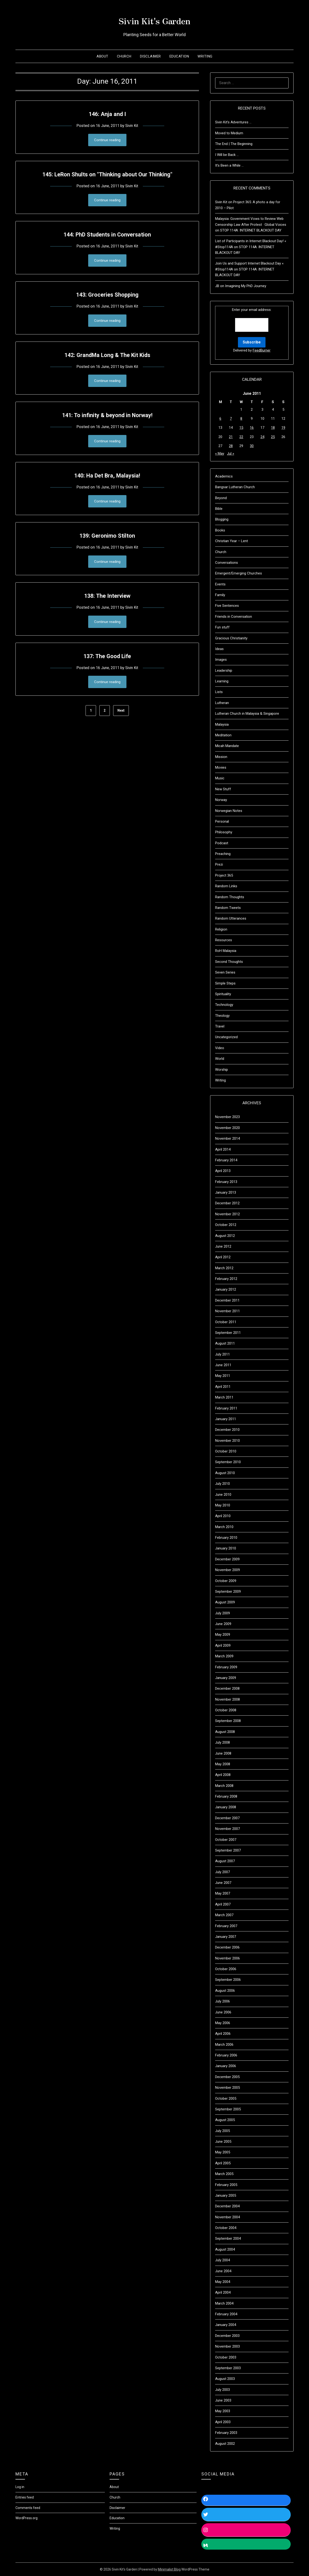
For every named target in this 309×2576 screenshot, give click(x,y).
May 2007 (222, 1893)
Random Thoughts (229, 897)
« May (219, 453)
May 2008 (222, 1764)
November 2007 (227, 1829)
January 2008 (225, 1807)
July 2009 (222, 1613)
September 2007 (228, 1850)
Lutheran (222, 703)
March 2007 (224, 1915)
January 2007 (225, 1936)
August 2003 (225, 2379)
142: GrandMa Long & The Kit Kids (107, 367)
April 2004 (223, 2292)
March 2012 (224, 1268)
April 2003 (223, 2422)
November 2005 (227, 2087)
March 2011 (224, 1397)
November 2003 (227, 2346)
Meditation (223, 735)
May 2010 (222, 1505)
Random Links (226, 886)
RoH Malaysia (225, 951)
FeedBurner (261, 350)
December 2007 (227, 1818)
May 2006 (222, 2023)
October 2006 (225, 1969)
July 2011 (222, 1354)
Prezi (219, 864)
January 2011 (225, 1419)
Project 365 (224, 875)
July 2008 (222, 1742)
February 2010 (226, 1537)
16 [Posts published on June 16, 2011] (252, 427)
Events (220, 584)
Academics (224, 476)
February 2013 (226, 1182)
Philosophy (223, 832)
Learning (221, 681)
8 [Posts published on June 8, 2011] (241, 418)
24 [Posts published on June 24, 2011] (262, 437)
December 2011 (227, 1300)
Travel (219, 1026)
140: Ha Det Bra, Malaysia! (107, 488)
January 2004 (225, 2325)
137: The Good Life (107, 670)
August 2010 (225, 1473)
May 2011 (222, 1376)
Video (219, 1048)
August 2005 (225, 2120)
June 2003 (223, 2400)
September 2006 (228, 1980)
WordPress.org (26, 2518)
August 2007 (225, 1861)
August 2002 (225, 2443)
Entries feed (24, 2497)
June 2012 (223, 1246)
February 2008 (226, 1796)
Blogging (221, 519)
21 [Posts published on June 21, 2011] (231, 437)
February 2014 (226, 1160)
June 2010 (223, 1494)
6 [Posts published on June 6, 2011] (220, 418)
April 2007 (223, 1904)
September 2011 (228, 1333)
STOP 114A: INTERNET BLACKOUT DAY (250, 230)
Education (179, 56)
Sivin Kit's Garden (154, 19)
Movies (220, 767)
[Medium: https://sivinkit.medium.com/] (246, 2545)
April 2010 (223, 1516)
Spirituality (223, 994)
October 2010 (225, 1451)
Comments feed (27, 2508)
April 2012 (223, 1257)
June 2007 (223, 1883)
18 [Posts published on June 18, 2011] (273, 427)
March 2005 (224, 2174)
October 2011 (225, 1322)
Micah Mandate (227, 746)
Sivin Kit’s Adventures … (233, 122)
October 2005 (225, 2098)
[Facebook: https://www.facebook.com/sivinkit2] (246, 2499)
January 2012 (225, 1289)
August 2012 (225, 1236)
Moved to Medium (229, 133)
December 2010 (227, 1430)
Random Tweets (228, 908)
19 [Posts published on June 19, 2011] (283, 427)
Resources (223, 940)
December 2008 (227, 1688)
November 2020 (227, 1128)
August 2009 (225, 1602)
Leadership (223, 670)
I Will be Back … (227, 155)
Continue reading (107, 140)
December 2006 (227, 1947)
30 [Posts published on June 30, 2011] (252, 446)
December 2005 (227, 2077)
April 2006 (223, 2033)
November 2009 (227, 1570)
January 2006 (225, 2066)
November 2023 (227, 1117)
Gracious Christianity (231, 638)
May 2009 (222, 1634)
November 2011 (227, 1311)
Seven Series (225, 972)
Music (219, 778)
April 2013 (223, 1171)
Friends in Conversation (233, 616)
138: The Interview (107, 610)
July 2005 (222, 2131)
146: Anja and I (107, 113)
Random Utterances (230, 918)
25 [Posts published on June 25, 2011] (273, 437)
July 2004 (222, 2260)
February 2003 (226, 2433)
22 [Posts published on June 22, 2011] (241, 437)
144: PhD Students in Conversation (107, 245)
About (102, 56)
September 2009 (228, 1591)
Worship (221, 1069)
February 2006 (226, 2055)
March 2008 (224, 1786)
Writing (205, 56)
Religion (221, 929)
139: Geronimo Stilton (107, 549)
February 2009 (226, 1667)
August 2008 (225, 1732)
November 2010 (227, 1440)
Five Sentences (227, 605)
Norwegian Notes (228, 811)
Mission (221, 757)
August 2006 (225, 1990)
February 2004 (226, 2314)
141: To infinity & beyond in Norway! (107, 428)
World (219, 1058)
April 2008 (223, 1775)
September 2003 (228, 2368)
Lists (219, 692)
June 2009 (223, 1624)
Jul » (230, 453)
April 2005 (223, 2163)
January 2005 (225, 2195)
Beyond (221, 498)
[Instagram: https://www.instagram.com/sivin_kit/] (246, 2530)
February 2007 (226, 1926)
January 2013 (225, 1192)
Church (124, 56)
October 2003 (225, 2357)
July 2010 (222, 1483)
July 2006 (222, 2001)
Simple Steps (225, 983)
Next (121, 726)
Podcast (221, 843)
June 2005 (223, 2141)
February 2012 (226, 1279)
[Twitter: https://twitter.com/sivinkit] (246, 2514)
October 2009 (225, 1581)
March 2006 (224, 2044)
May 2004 (222, 2282)
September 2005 (228, 2109)
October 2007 (225, 1840)
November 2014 (227, 1138)
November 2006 (227, 1958)
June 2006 (223, 2012)
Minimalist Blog (169, 2569)
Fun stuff (222, 627)
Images (221, 659)
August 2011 (225, 1343)
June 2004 (223, 2271)
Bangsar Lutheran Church (235, 487)
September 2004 (228, 2238)
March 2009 (224, 1656)
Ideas (219, 649)
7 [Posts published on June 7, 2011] (231, 418)
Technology (224, 1005)
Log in (19, 2487)
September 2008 (228, 1721)
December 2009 (227, 1559)
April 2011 (223, 1386)
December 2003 (227, 2336)
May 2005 (222, 2152)
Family (220, 595)
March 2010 (224, 1527)
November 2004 (227, 2217)
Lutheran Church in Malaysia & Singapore (247, 713)
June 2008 (223, 1753)
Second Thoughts (229, 962)
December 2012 (227, 1203)
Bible (218, 509)
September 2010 (228, 1462)
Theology (222, 1015)
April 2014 (223, 1149)
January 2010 (225, 1548)
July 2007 (222, 1872)
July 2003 (222, 2390)
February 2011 (226, 1408)
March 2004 (224, 2303)
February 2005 (226, 2185)
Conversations (226, 562)
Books (220, 530)
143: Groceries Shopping (107, 306)
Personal (222, 821)
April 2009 (223, 1645)
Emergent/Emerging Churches (238, 573)
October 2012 (225, 1225)
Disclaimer (150, 56)
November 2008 (227, 1699)
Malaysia (222, 724)
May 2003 (222, 2411)
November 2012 (227, 1214)
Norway (221, 800)
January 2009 (225, 1678)
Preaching (223, 854)
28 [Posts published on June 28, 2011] (231, 446)
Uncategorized (226, 1037)
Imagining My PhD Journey (245, 286)
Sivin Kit (133, 125)
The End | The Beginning (233, 144)
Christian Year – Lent (231, 541)
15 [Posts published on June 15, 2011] (241, 427)
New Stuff (223, 789)
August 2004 (225, 2249)
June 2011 (223, 1365)
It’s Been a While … (229, 165)
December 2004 (227, 2206)
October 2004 (225, 2228)
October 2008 (225, 1710)
